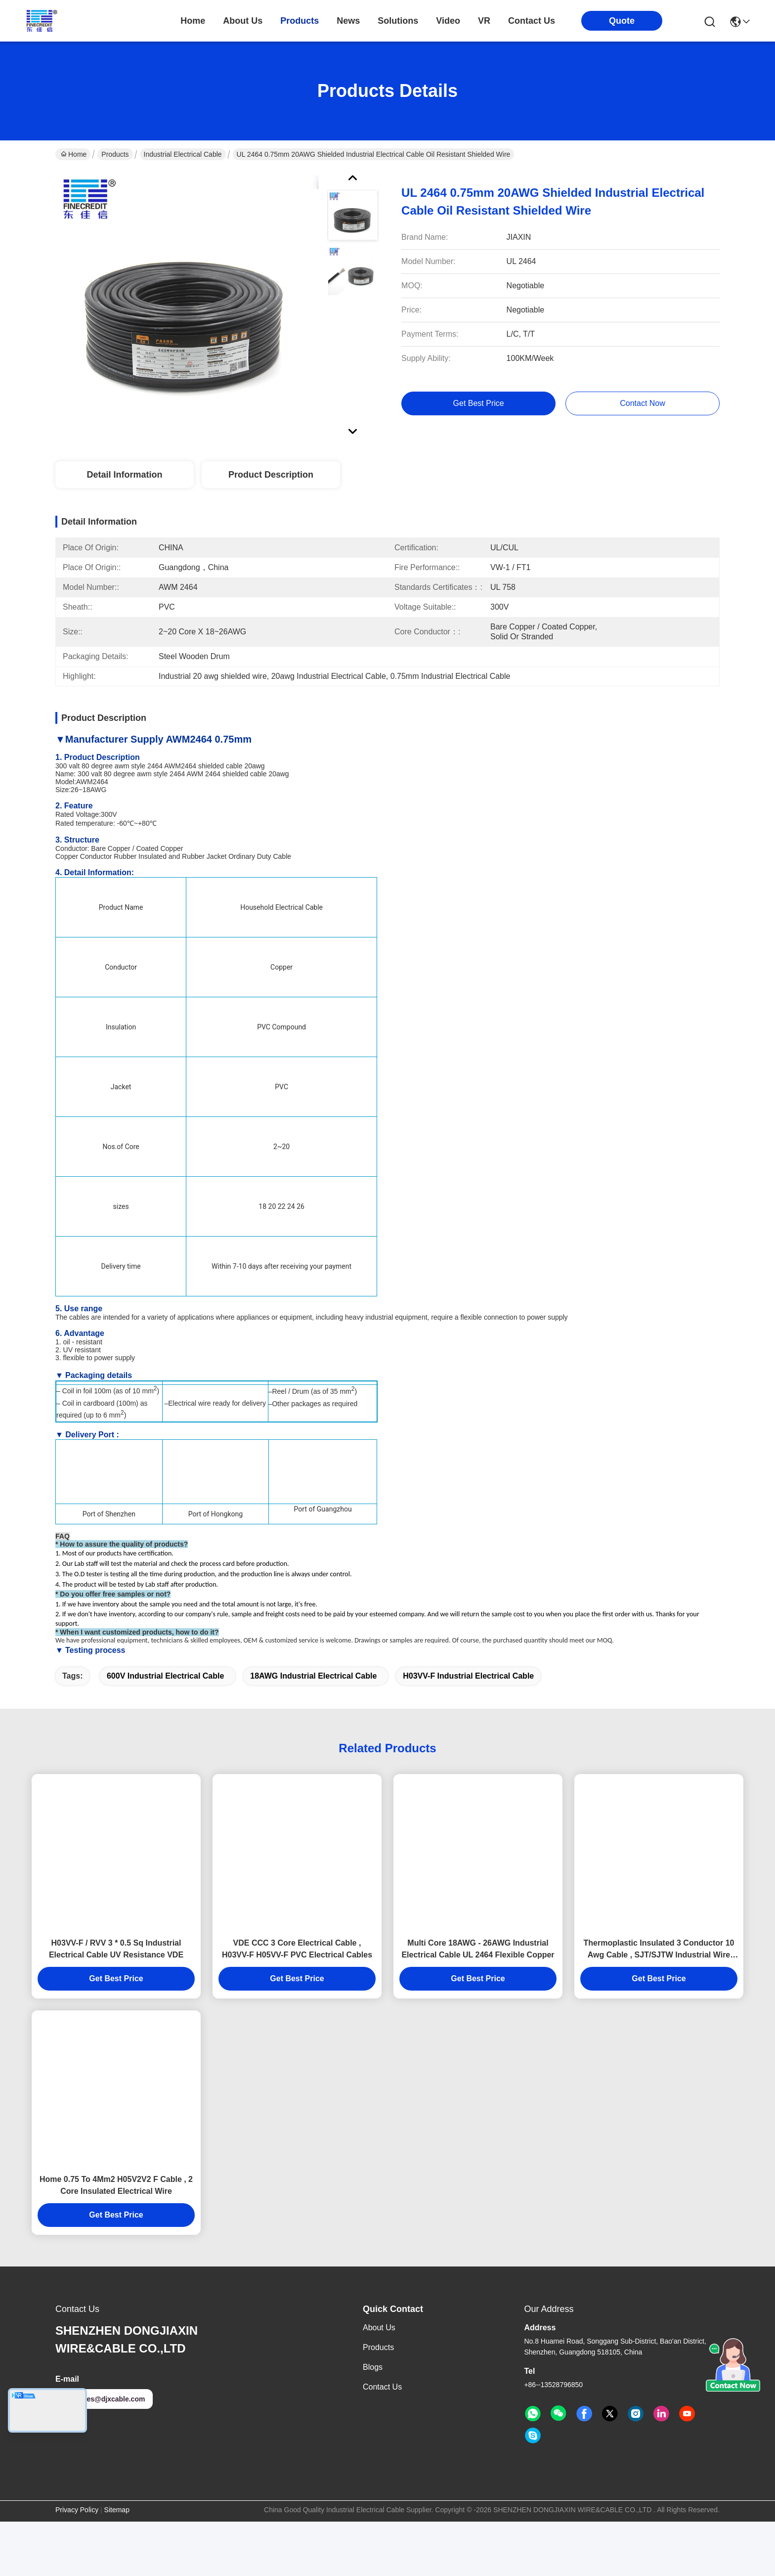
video (448, 21)
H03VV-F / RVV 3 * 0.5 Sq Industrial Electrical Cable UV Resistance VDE (116, 2003)
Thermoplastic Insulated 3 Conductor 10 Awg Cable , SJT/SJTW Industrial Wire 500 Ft (659, 2004)
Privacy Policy (76, 2564)
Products (115, 154)
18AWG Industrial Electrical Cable (313, 1730)
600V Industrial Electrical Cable (165, 1730)
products (299, 21)
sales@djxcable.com (104, 2453)
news (348, 21)
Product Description (270, 475)
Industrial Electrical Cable (183, 154)
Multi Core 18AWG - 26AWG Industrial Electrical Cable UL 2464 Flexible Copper (477, 2003)
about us (242, 21)
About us (379, 2382)
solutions (398, 21)
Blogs (373, 2421)
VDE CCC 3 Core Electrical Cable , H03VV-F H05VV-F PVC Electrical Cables (297, 2003)
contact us (531, 21)
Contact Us (382, 2441)
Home (192, 21)
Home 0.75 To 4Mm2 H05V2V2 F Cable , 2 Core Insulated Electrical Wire (116, 2239)
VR (484, 21)
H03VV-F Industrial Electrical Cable (468, 1730)
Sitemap (116, 2564)
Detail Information (124, 475)
